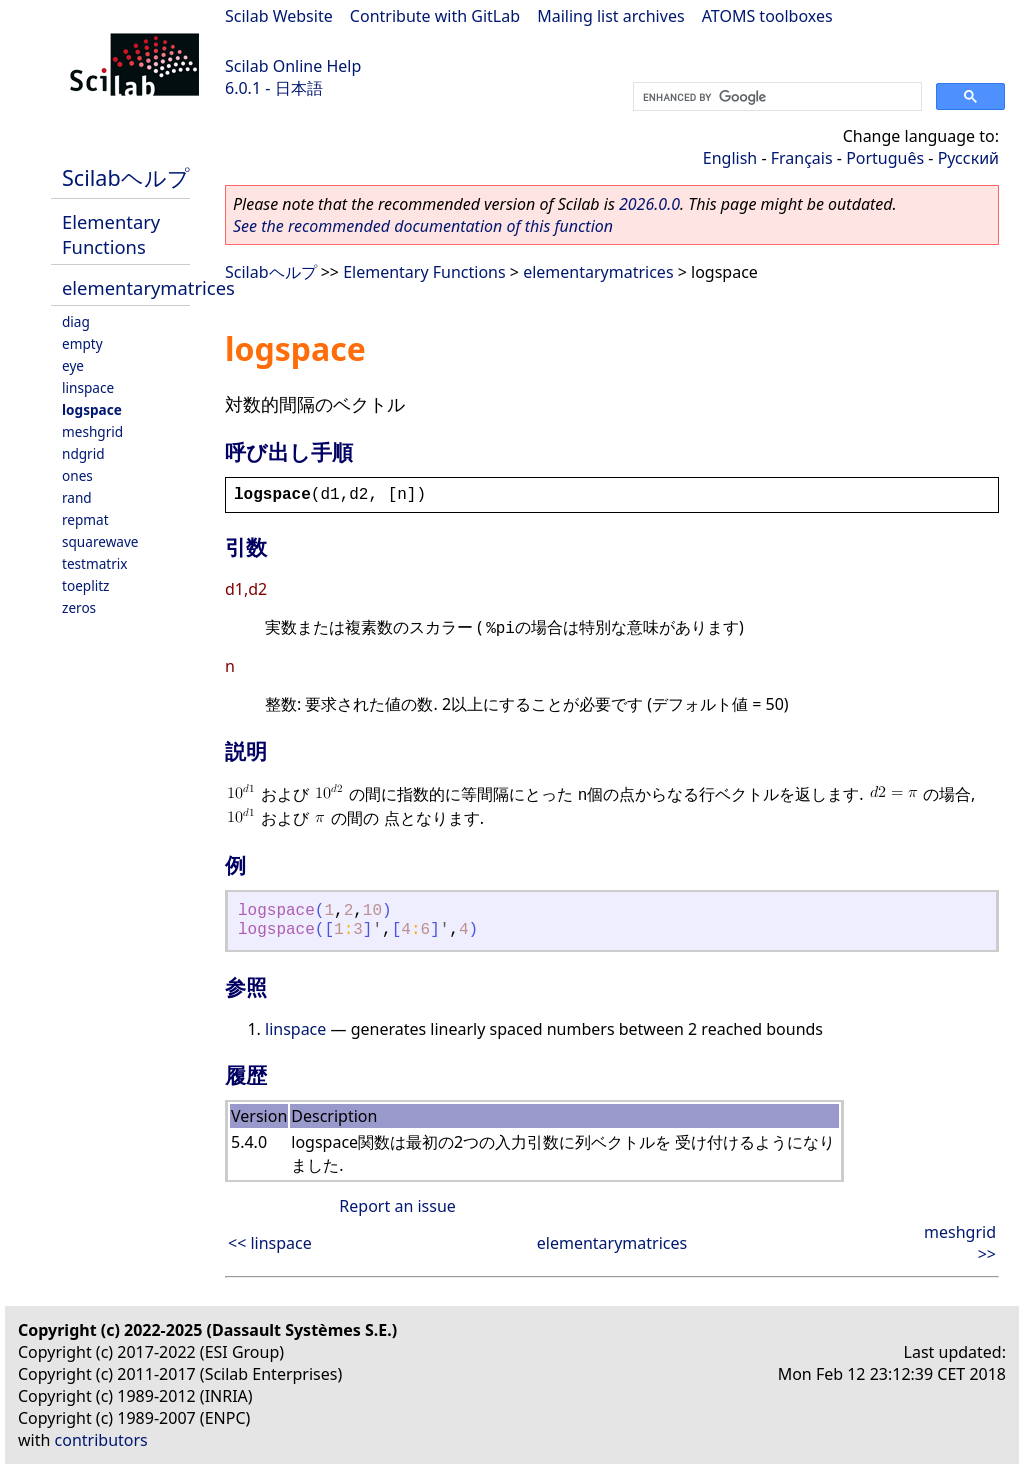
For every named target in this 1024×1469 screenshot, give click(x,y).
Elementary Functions (111, 234)
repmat (85, 519)
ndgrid (83, 453)
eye (73, 365)
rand (77, 497)
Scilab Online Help (293, 66)
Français (802, 158)
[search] (775, 97)
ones (77, 475)
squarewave (100, 541)
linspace (88, 387)
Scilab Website (279, 16)
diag (76, 321)
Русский (968, 158)
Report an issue (397, 1206)
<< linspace (270, 1243)
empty (82, 343)
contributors (101, 1440)
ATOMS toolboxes (767, 16)
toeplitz (85, 585)
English (730, 158)
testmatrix (95, 563)
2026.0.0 (649, 204)
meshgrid (92, 431)
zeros (79, 607)
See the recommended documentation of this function (423, 226)
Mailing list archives (610, 16)
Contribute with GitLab (435, 16)
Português (885, 158)
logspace (92, 409)
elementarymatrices (148, 287)
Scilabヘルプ (126, 177)
